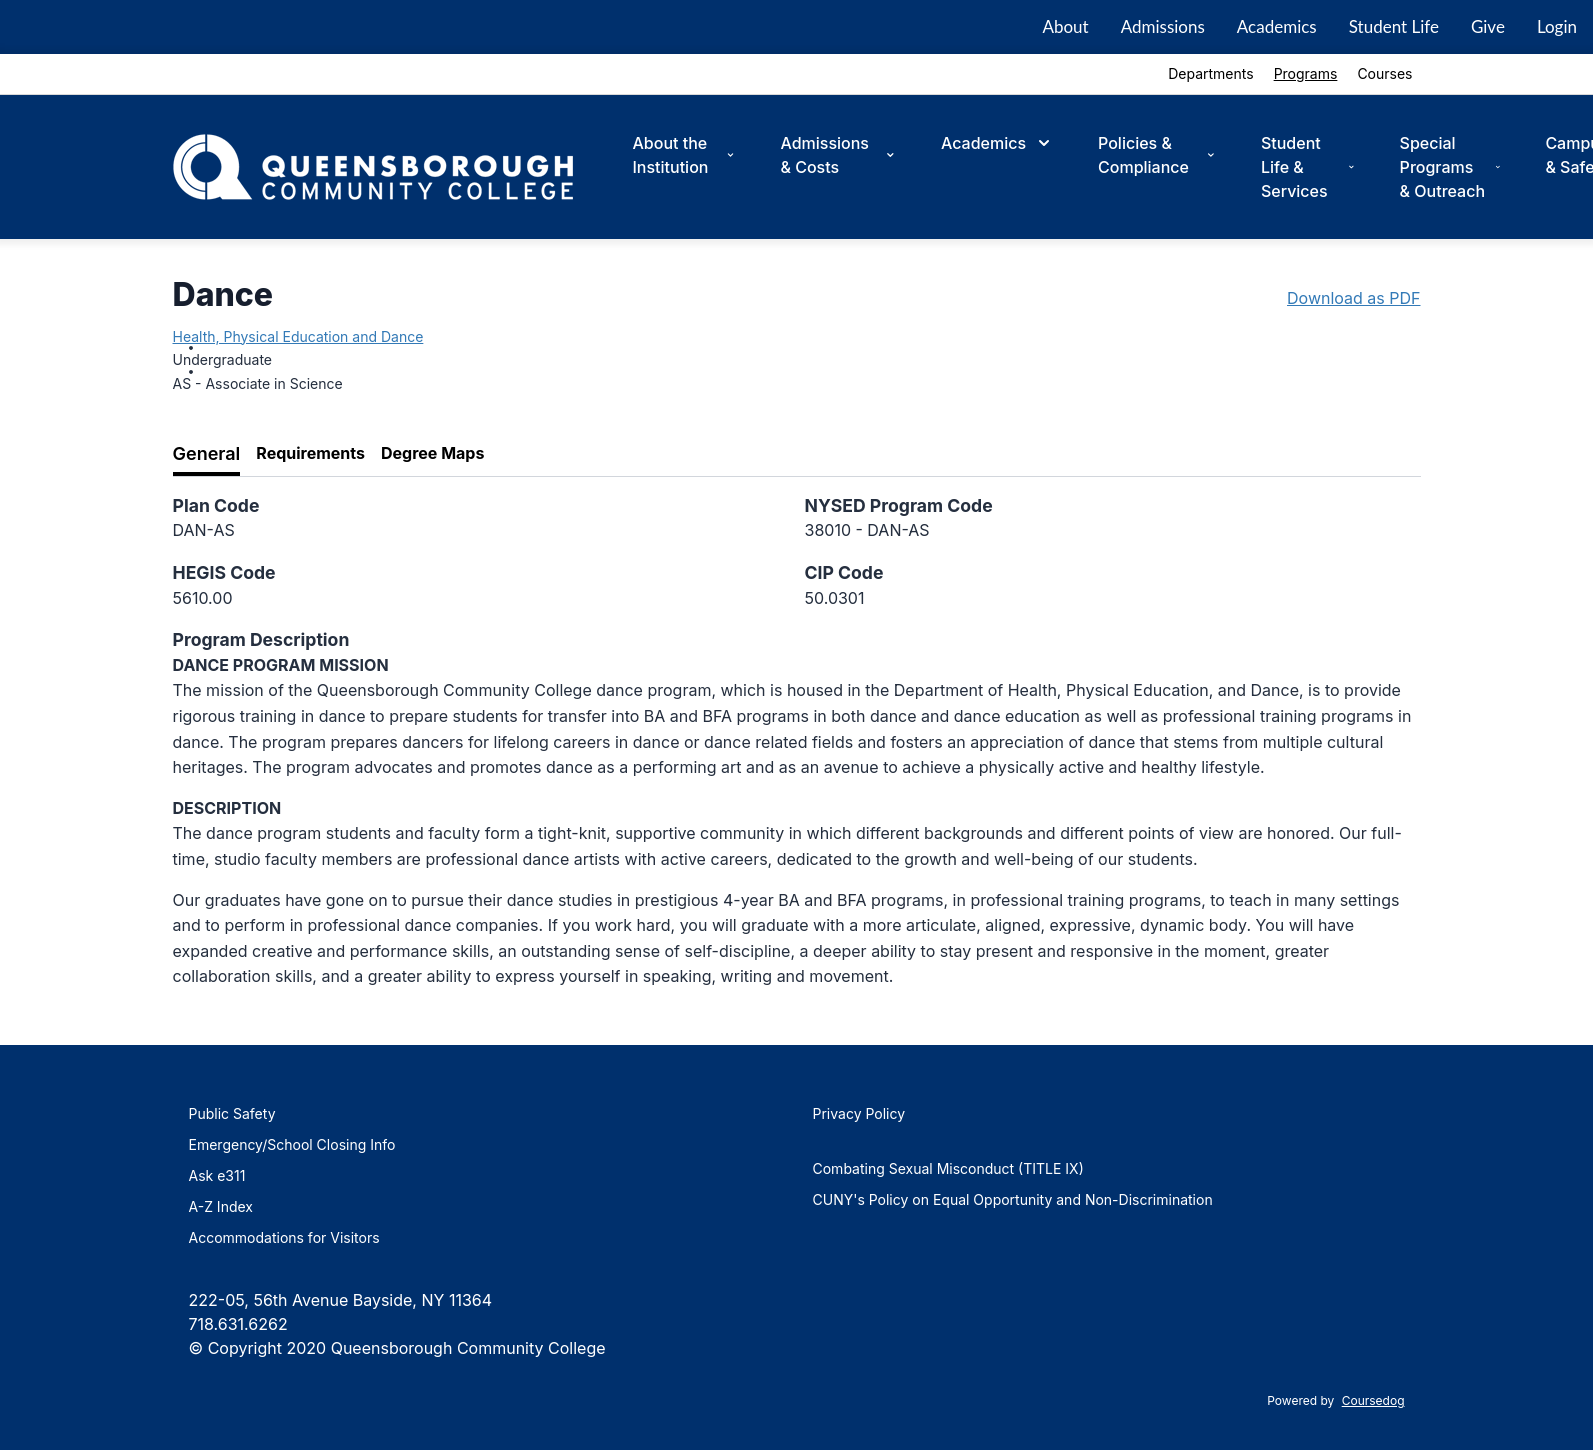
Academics (1277, 26)
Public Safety (232, 1113)
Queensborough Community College (468, 1348)
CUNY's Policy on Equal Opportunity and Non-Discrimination (1013, 1199)
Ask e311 (217, 1175)
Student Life (1394, 26)
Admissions (1163, 26)
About (1065, 26)
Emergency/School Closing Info (292, 1144)
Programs (1306, 73)
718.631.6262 (238, 1324)
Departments (1210, 73)
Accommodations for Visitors (284, 1237)
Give (1488, 26)
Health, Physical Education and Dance (298, 336)
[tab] (207, 454)
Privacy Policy (859, 1113)
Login (1557, 26)
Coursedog (1373, 1400)
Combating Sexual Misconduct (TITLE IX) (948, 1168)
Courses (1384, 73)
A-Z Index (221, 1206)
